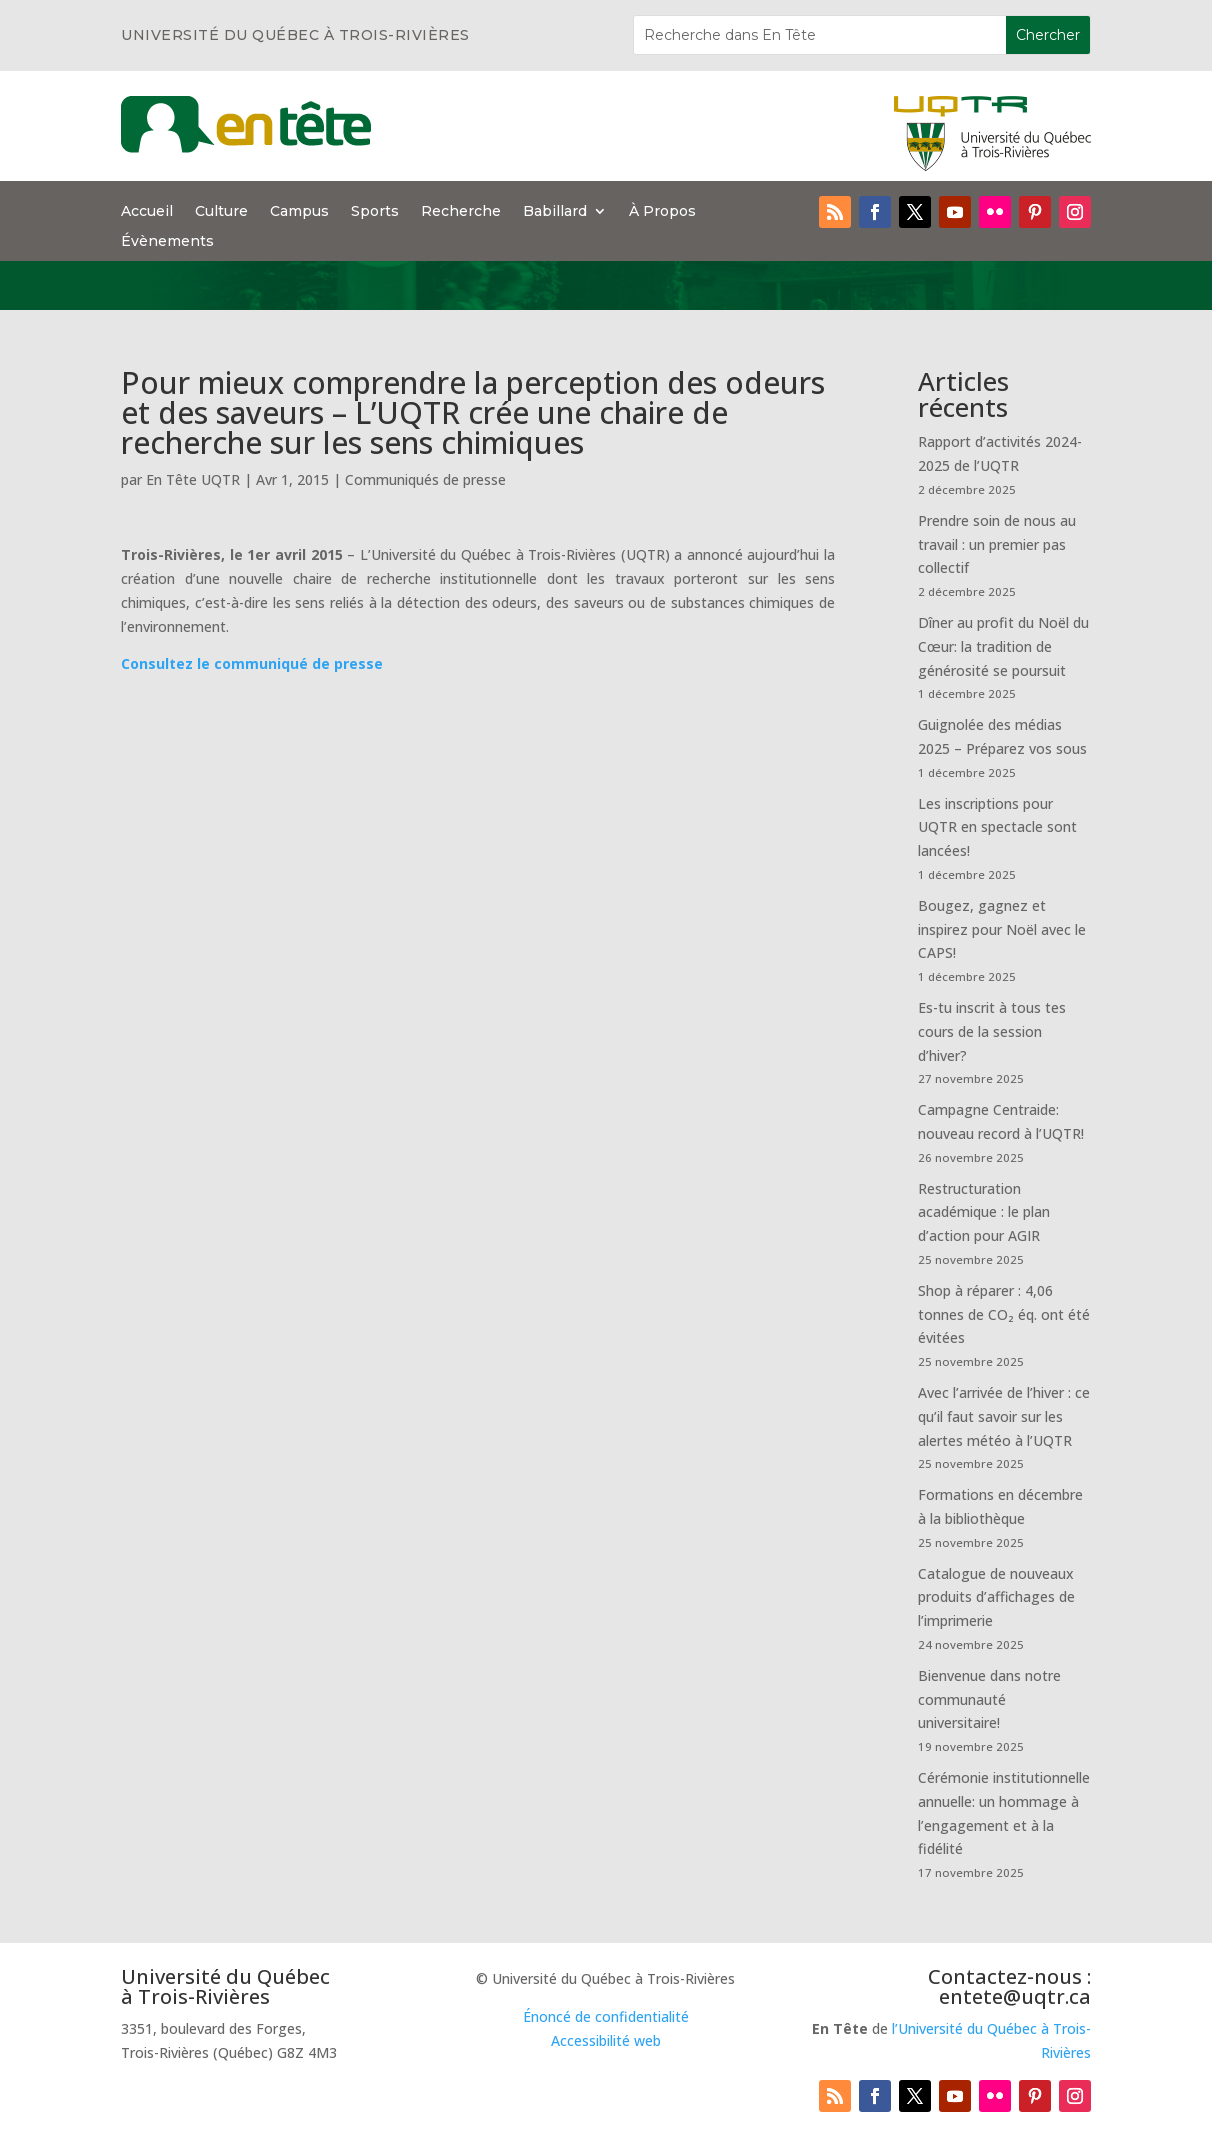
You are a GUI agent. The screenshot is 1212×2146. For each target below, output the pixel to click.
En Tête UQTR (193, 479)
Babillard (555, 212)
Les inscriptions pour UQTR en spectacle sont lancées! (997, 827)
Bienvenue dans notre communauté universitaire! (989, 1699)
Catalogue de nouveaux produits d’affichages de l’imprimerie (996, 1597)
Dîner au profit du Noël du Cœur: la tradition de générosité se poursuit (1003, 646)
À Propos (662, 212)
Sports (375, 212)
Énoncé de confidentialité (606, 2016)
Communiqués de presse (425, 479)
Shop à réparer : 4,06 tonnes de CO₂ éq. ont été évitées (1004, 1314)
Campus (299, 212)
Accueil (147, 212)
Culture (221, 212)
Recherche (461, 212)
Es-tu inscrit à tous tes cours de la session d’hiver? (992, 1031)
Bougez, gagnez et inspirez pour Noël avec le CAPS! (1002, 929)
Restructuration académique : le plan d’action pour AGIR (984, 1212)
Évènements (167, 242)
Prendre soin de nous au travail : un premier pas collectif (997, 544)
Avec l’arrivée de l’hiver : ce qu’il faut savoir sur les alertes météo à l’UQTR (1004, 1416)
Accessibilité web (606, 2040)
